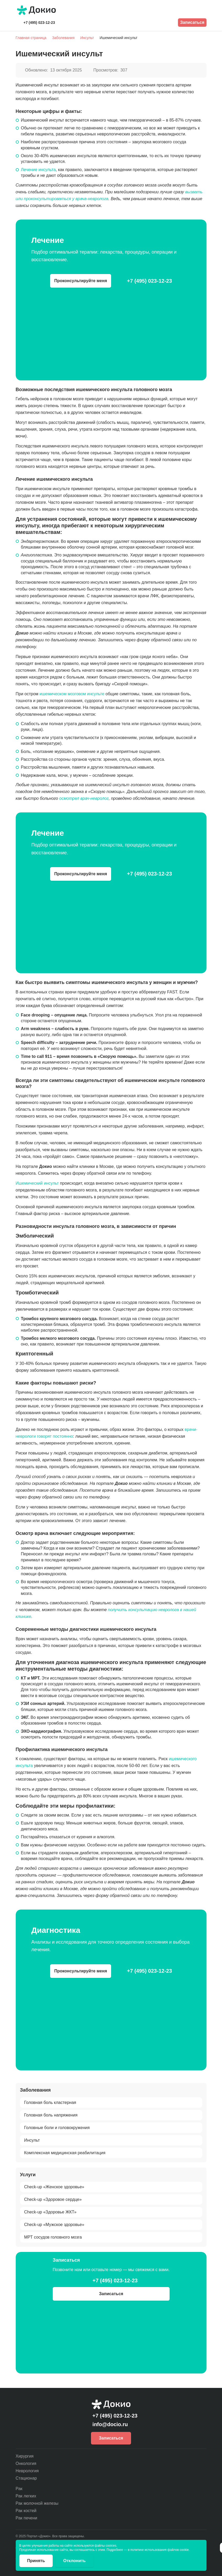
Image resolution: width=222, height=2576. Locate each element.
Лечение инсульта (38, 169)
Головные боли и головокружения (57, 2127)
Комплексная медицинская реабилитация (64, 2152)
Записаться (192, 22)
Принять (36, 2560)
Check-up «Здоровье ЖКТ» (50, 2212)
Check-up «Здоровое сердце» (53, 2199)
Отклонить (74, 2560)
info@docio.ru (110, 2424)
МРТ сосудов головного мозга (53, 2237)
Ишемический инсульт (37, 1183)
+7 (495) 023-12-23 (39, 22)
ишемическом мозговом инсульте (72, 694)
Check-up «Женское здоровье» (54, 2187)
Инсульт (32, 2140)
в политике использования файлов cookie (158, 2550)
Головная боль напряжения (51, 2115)
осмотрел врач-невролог (84, 798)
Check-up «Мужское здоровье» (54, 2224)
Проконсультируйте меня (80, 280)
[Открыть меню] (203, 10)
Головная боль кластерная (50, 2102)
